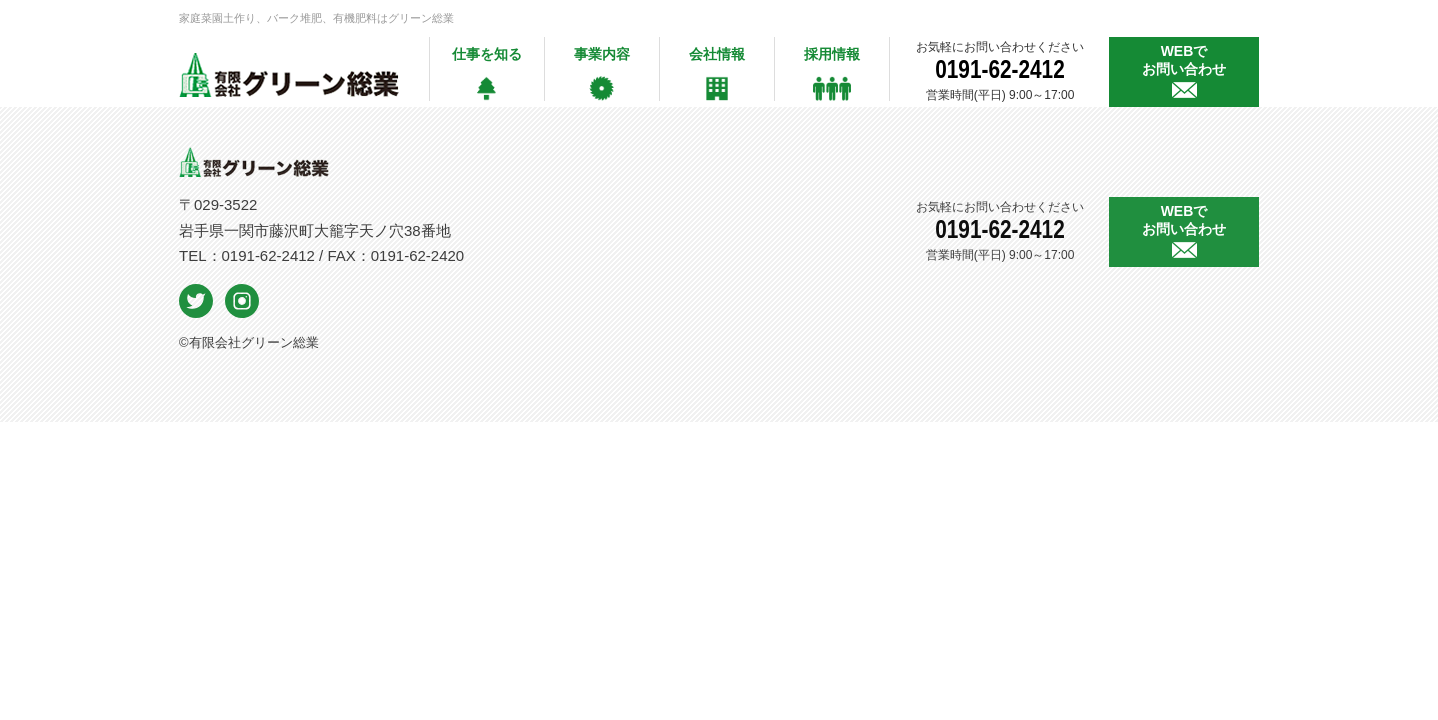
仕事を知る (487, 54)
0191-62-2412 (1000, 65)
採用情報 (832, 54)
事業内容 (602, 54)
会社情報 (717, 54)
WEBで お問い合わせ (1184, 60)
